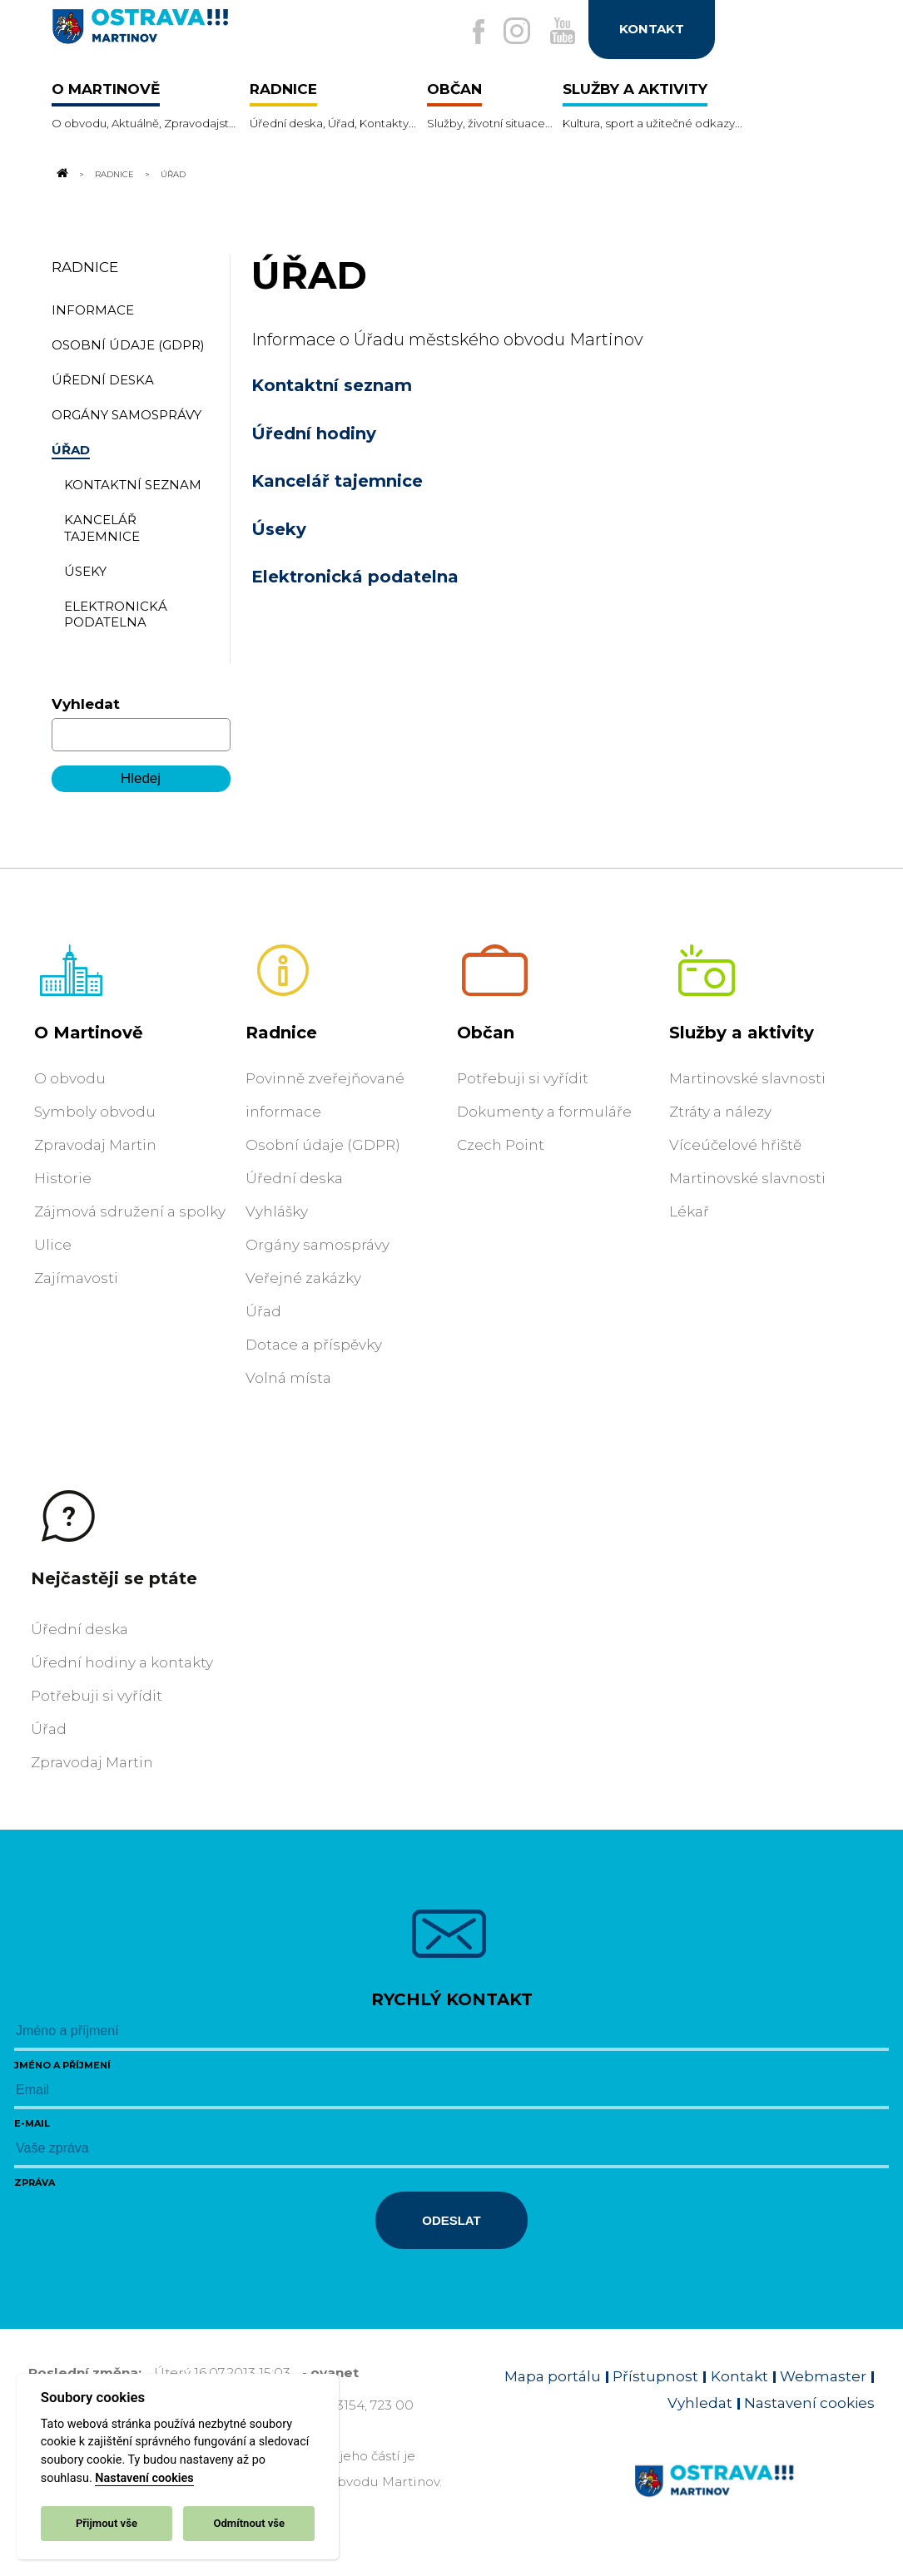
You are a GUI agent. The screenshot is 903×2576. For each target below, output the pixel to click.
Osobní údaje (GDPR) (323, 1145)
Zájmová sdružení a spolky (130, 1211)
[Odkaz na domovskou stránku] (62, 174)
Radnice (114, 174)
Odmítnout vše (249, 2523)
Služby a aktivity (741, 1033)
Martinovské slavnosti (747, 1078)
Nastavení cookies (144, 2478)
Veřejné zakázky (303, 1278)
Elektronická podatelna (355, 577)
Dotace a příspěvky (314, 1344)
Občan (485, 1033)
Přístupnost (655, 2376)
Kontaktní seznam (331, 385)
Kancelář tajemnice (337, 481)
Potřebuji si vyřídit (522, 1078)
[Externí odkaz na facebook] (463, 33)
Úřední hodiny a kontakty (122, 1662)
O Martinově (88, 1033)
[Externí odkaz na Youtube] (557, 32)
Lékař (689, 1211)
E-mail (32, 2123)
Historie (63, 1178)
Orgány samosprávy (317, 1244)
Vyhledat (86, 704)
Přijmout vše (106, 2523)
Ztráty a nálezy (720, 1111)
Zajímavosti (76, 1278)
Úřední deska (294, 1178)
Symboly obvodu (95, 1111)
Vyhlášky (277, 1211)
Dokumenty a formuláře (544, 1111)
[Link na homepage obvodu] (754, 2500)
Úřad (263, 1311)
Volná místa (288, 1378)
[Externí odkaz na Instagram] (506, 32)
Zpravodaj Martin (95, 1145)
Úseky (278, 529)
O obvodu (70, 1078)
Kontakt (739, 2376)
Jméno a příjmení (62, 2065)
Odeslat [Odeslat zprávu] (451, 2220)
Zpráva (34, 2182)
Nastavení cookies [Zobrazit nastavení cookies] (809, 2403)
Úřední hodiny (313, 433)
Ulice (53, 1244)
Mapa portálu (552, 2376)
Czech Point (500, 1145)
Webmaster (823, 2376)
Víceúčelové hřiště (735, 1145)
